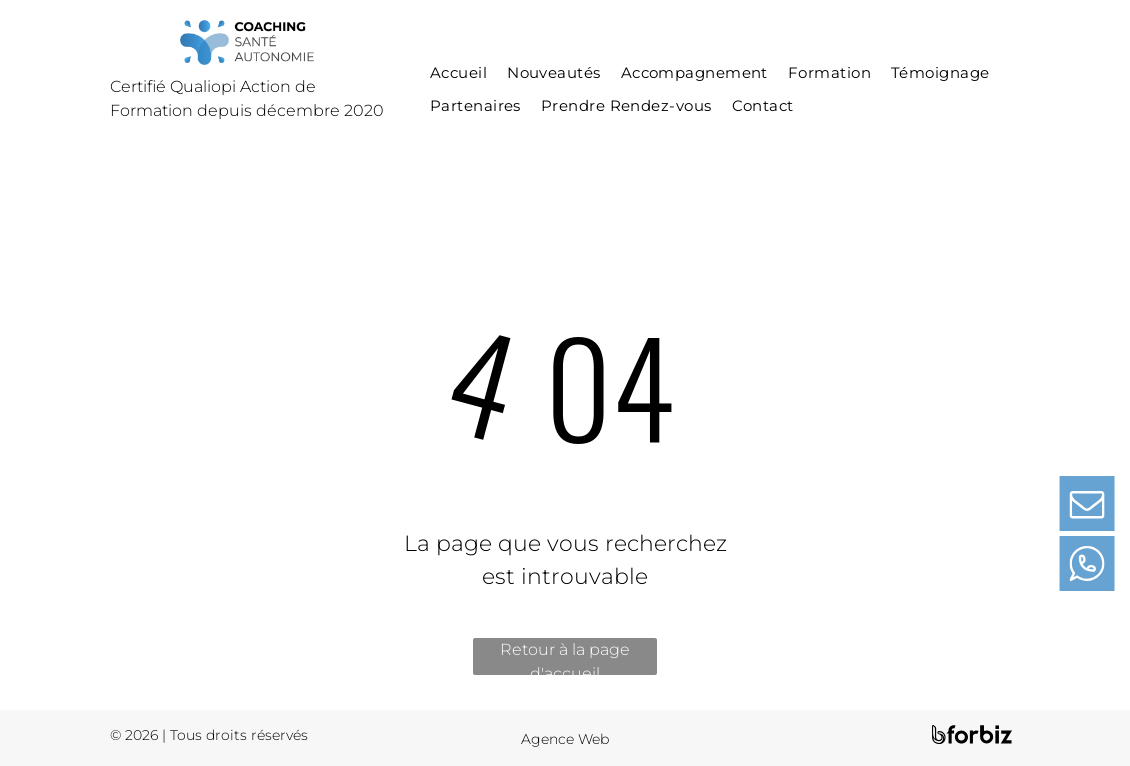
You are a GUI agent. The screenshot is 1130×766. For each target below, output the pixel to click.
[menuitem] (458, 73)
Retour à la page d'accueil (565, 657)
